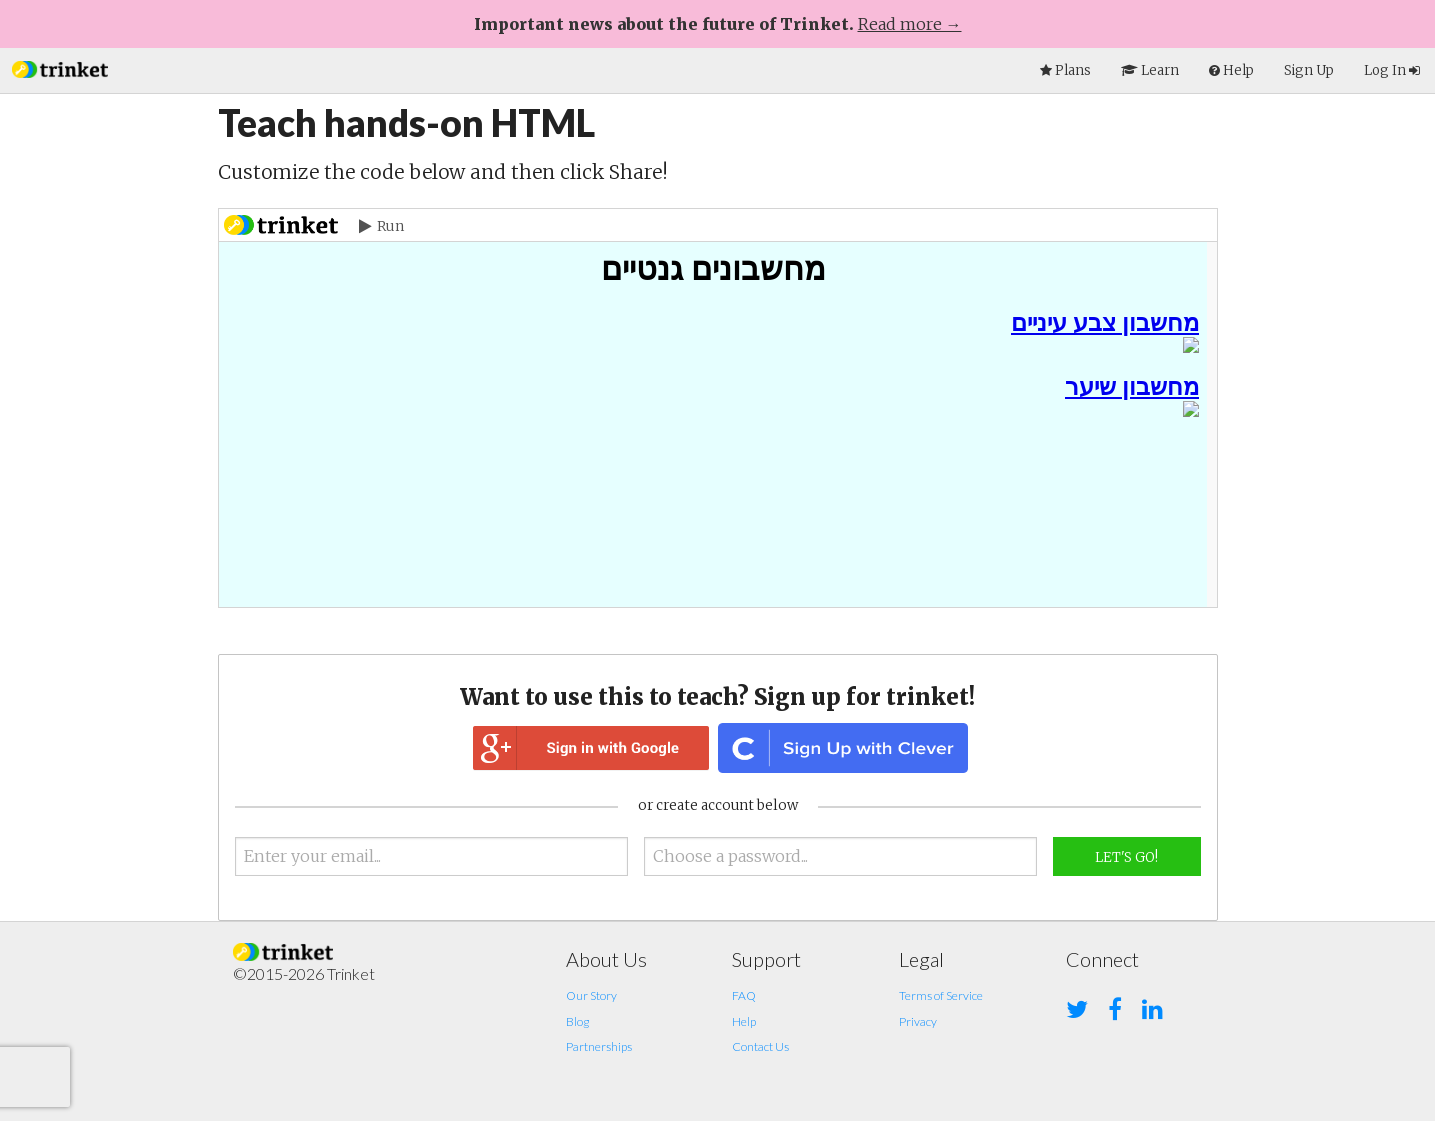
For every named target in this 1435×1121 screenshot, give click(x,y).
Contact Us (760, 1046)
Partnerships (599, 1046)
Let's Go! (1126, 857)
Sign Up (1309, 70)
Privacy (918, 1021)
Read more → (910, 24)
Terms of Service (941, 995)
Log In (1392, 70)
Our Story (591, 995)
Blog (577, 1021)
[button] (60, 67)
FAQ (744, 995)
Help (744, 1021)
